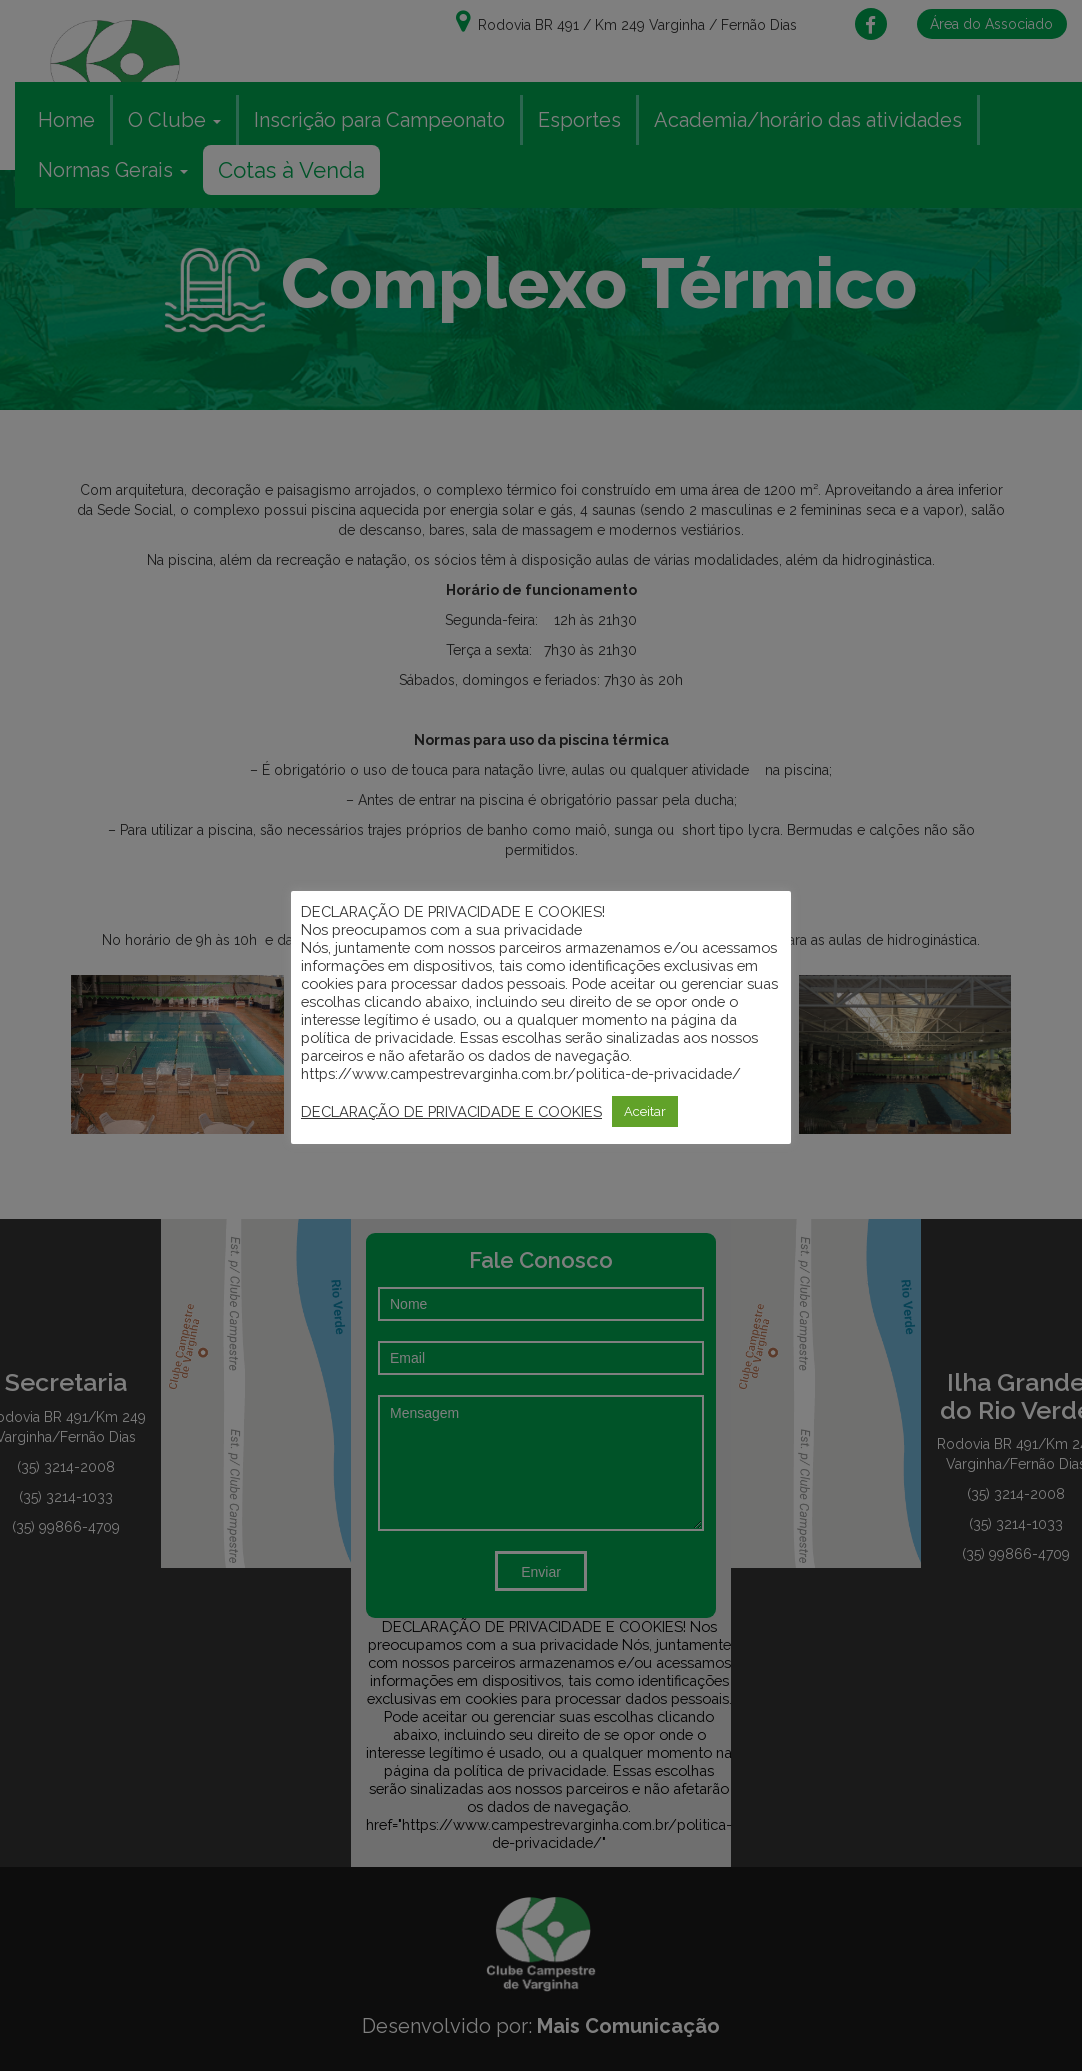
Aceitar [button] (645, 1111)
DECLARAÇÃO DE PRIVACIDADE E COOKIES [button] (451, 1111)
